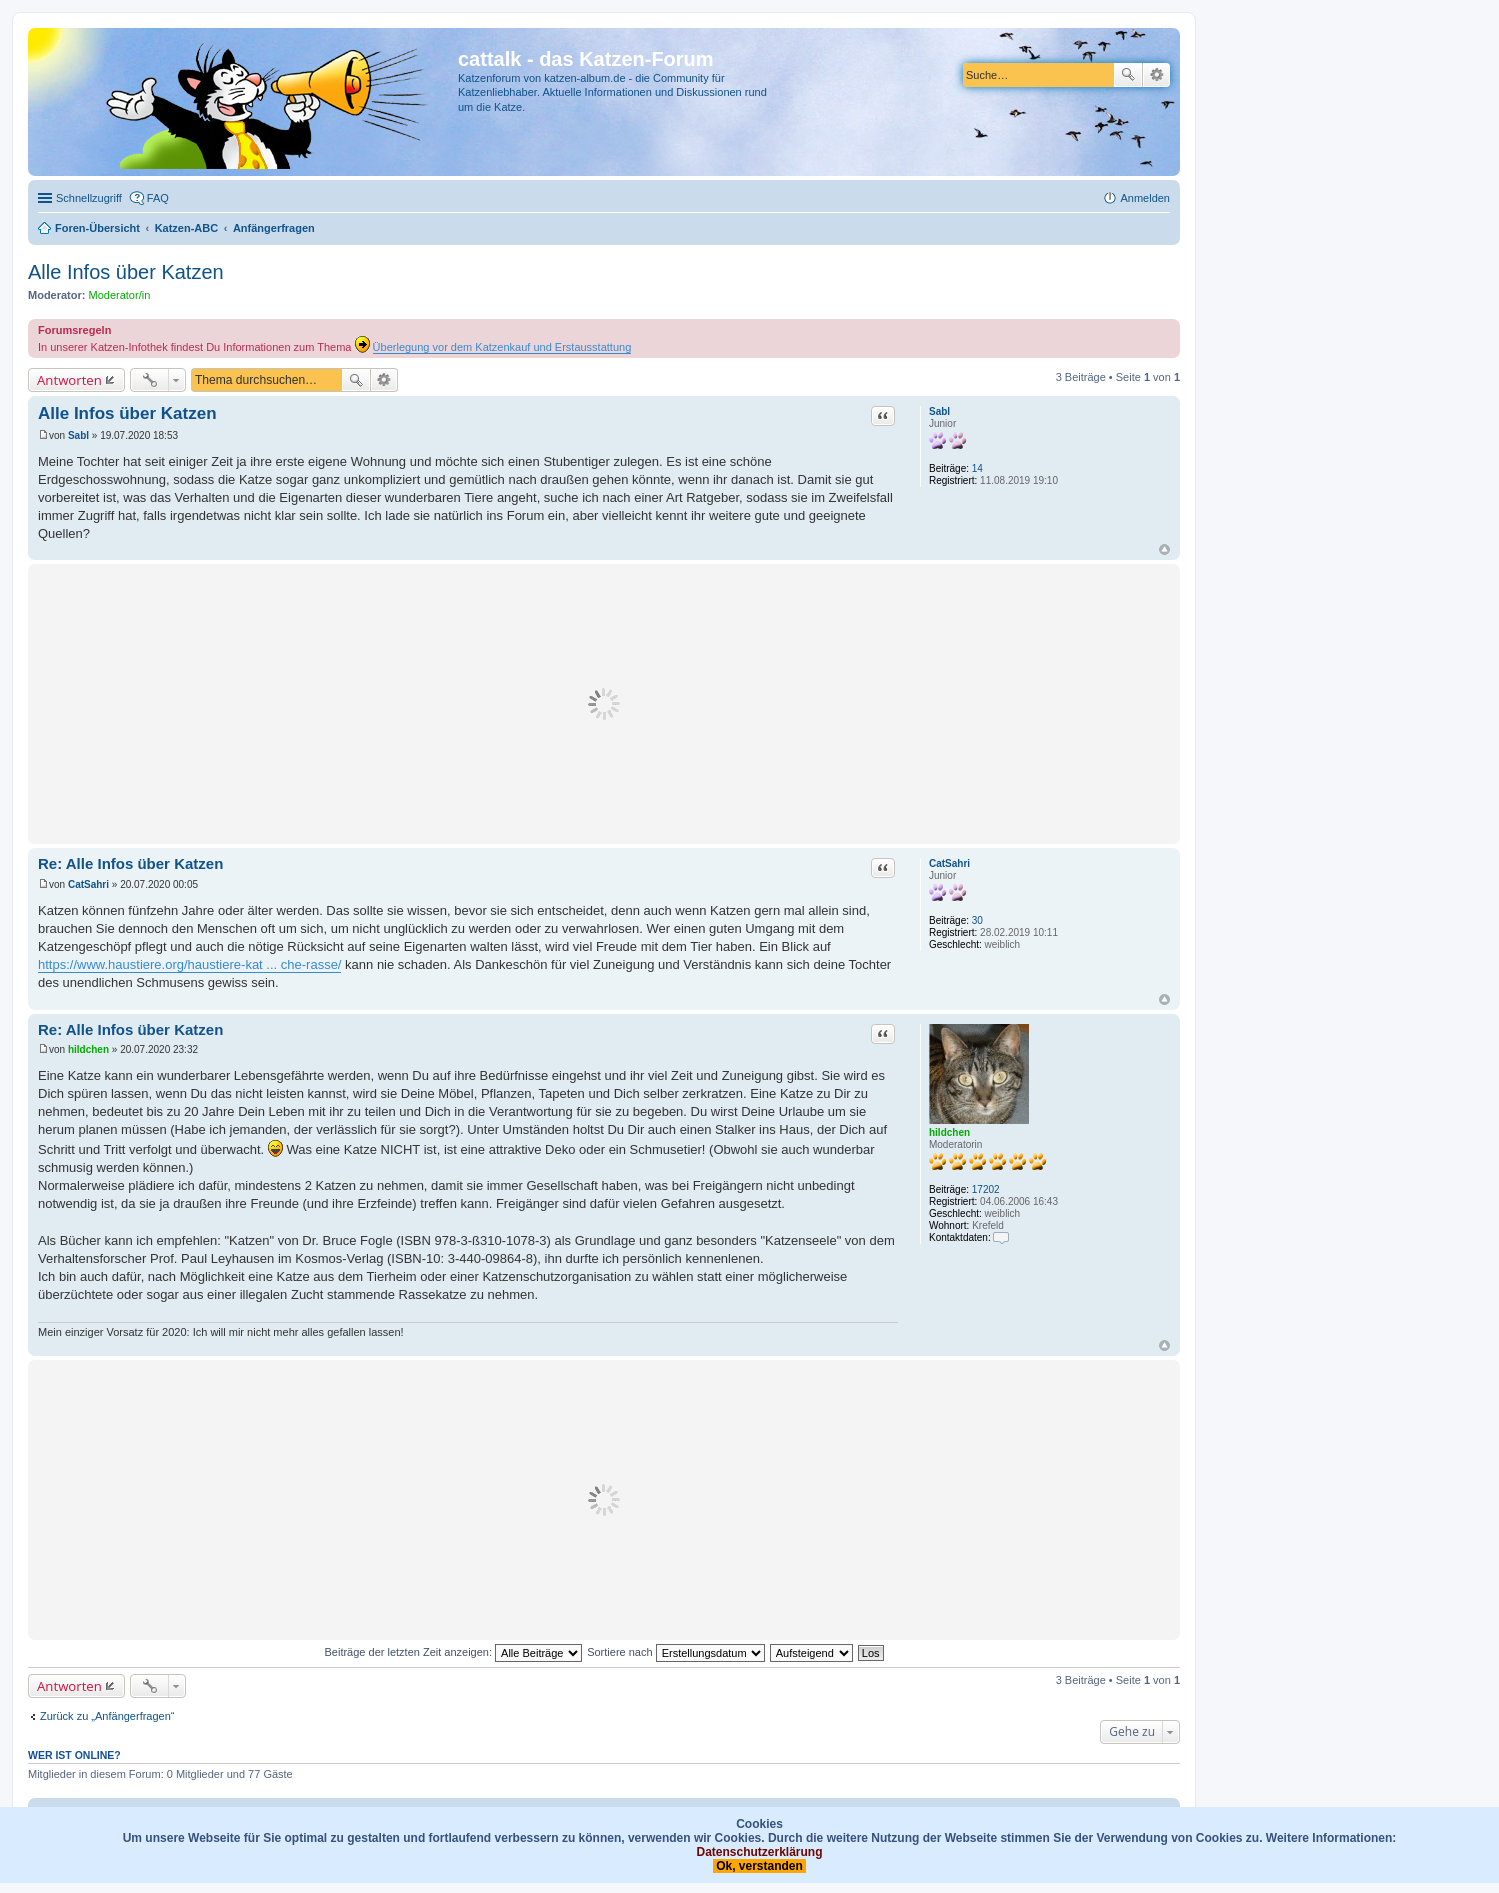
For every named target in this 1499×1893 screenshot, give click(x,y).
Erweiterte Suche (1156, 75)
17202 (986, 1189)
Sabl (939, 411)
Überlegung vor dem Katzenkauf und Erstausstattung (502, 347)
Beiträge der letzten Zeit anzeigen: (453, 1652)
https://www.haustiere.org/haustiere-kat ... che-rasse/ (189, 964)
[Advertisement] (604, 704)
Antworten (69, 380)
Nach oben (1164, 549)
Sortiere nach (675, 1652)
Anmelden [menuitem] (1145, 198)
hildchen (949, 1132)
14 (977, 468)
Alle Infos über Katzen (126, 272)
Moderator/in (120, 295)
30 (977, 920)
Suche (1128, 75)
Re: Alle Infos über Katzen (130, 863)
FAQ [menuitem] (158, 198)
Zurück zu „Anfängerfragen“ (107, 1716)
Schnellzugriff (89, 198)
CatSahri (949, 863)
